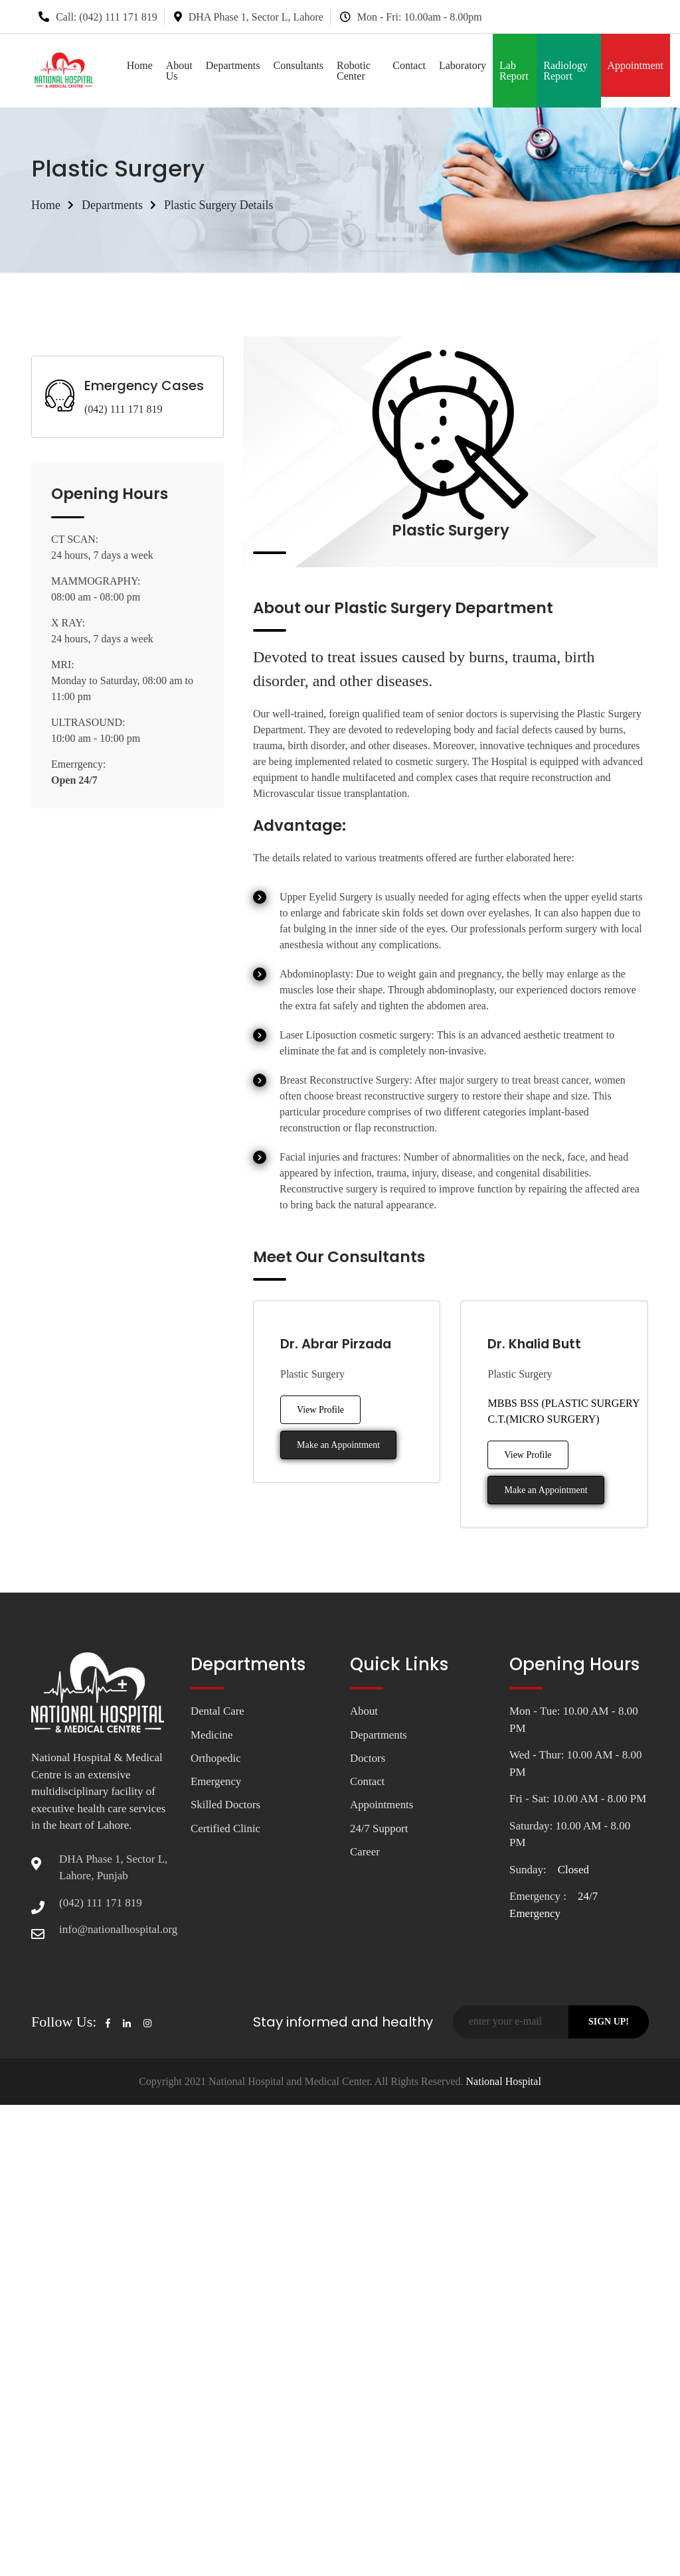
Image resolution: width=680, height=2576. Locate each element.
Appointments (382, 1805)
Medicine (212, 1735)
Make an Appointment (338, 1445)
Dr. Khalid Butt (535, 1343)
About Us (179, 71)
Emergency (216, 1782)
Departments (233, 65)
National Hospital (502, 2081)
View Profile (320, 1410)
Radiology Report (565, 71)
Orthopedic (216, 1758)
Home (140, 65)
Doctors (368, 1758)
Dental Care (218, 1711)
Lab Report (514, 71)
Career (365, 1852)
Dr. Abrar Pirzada (337, 1343)
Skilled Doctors (226, 1805)
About (364, 1711)
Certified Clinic (226, 1829)
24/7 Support (379, 1829)
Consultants (299, 65)
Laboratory (462, 65)
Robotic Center (354, 71)
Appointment (635, 65)
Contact (409, 65)
